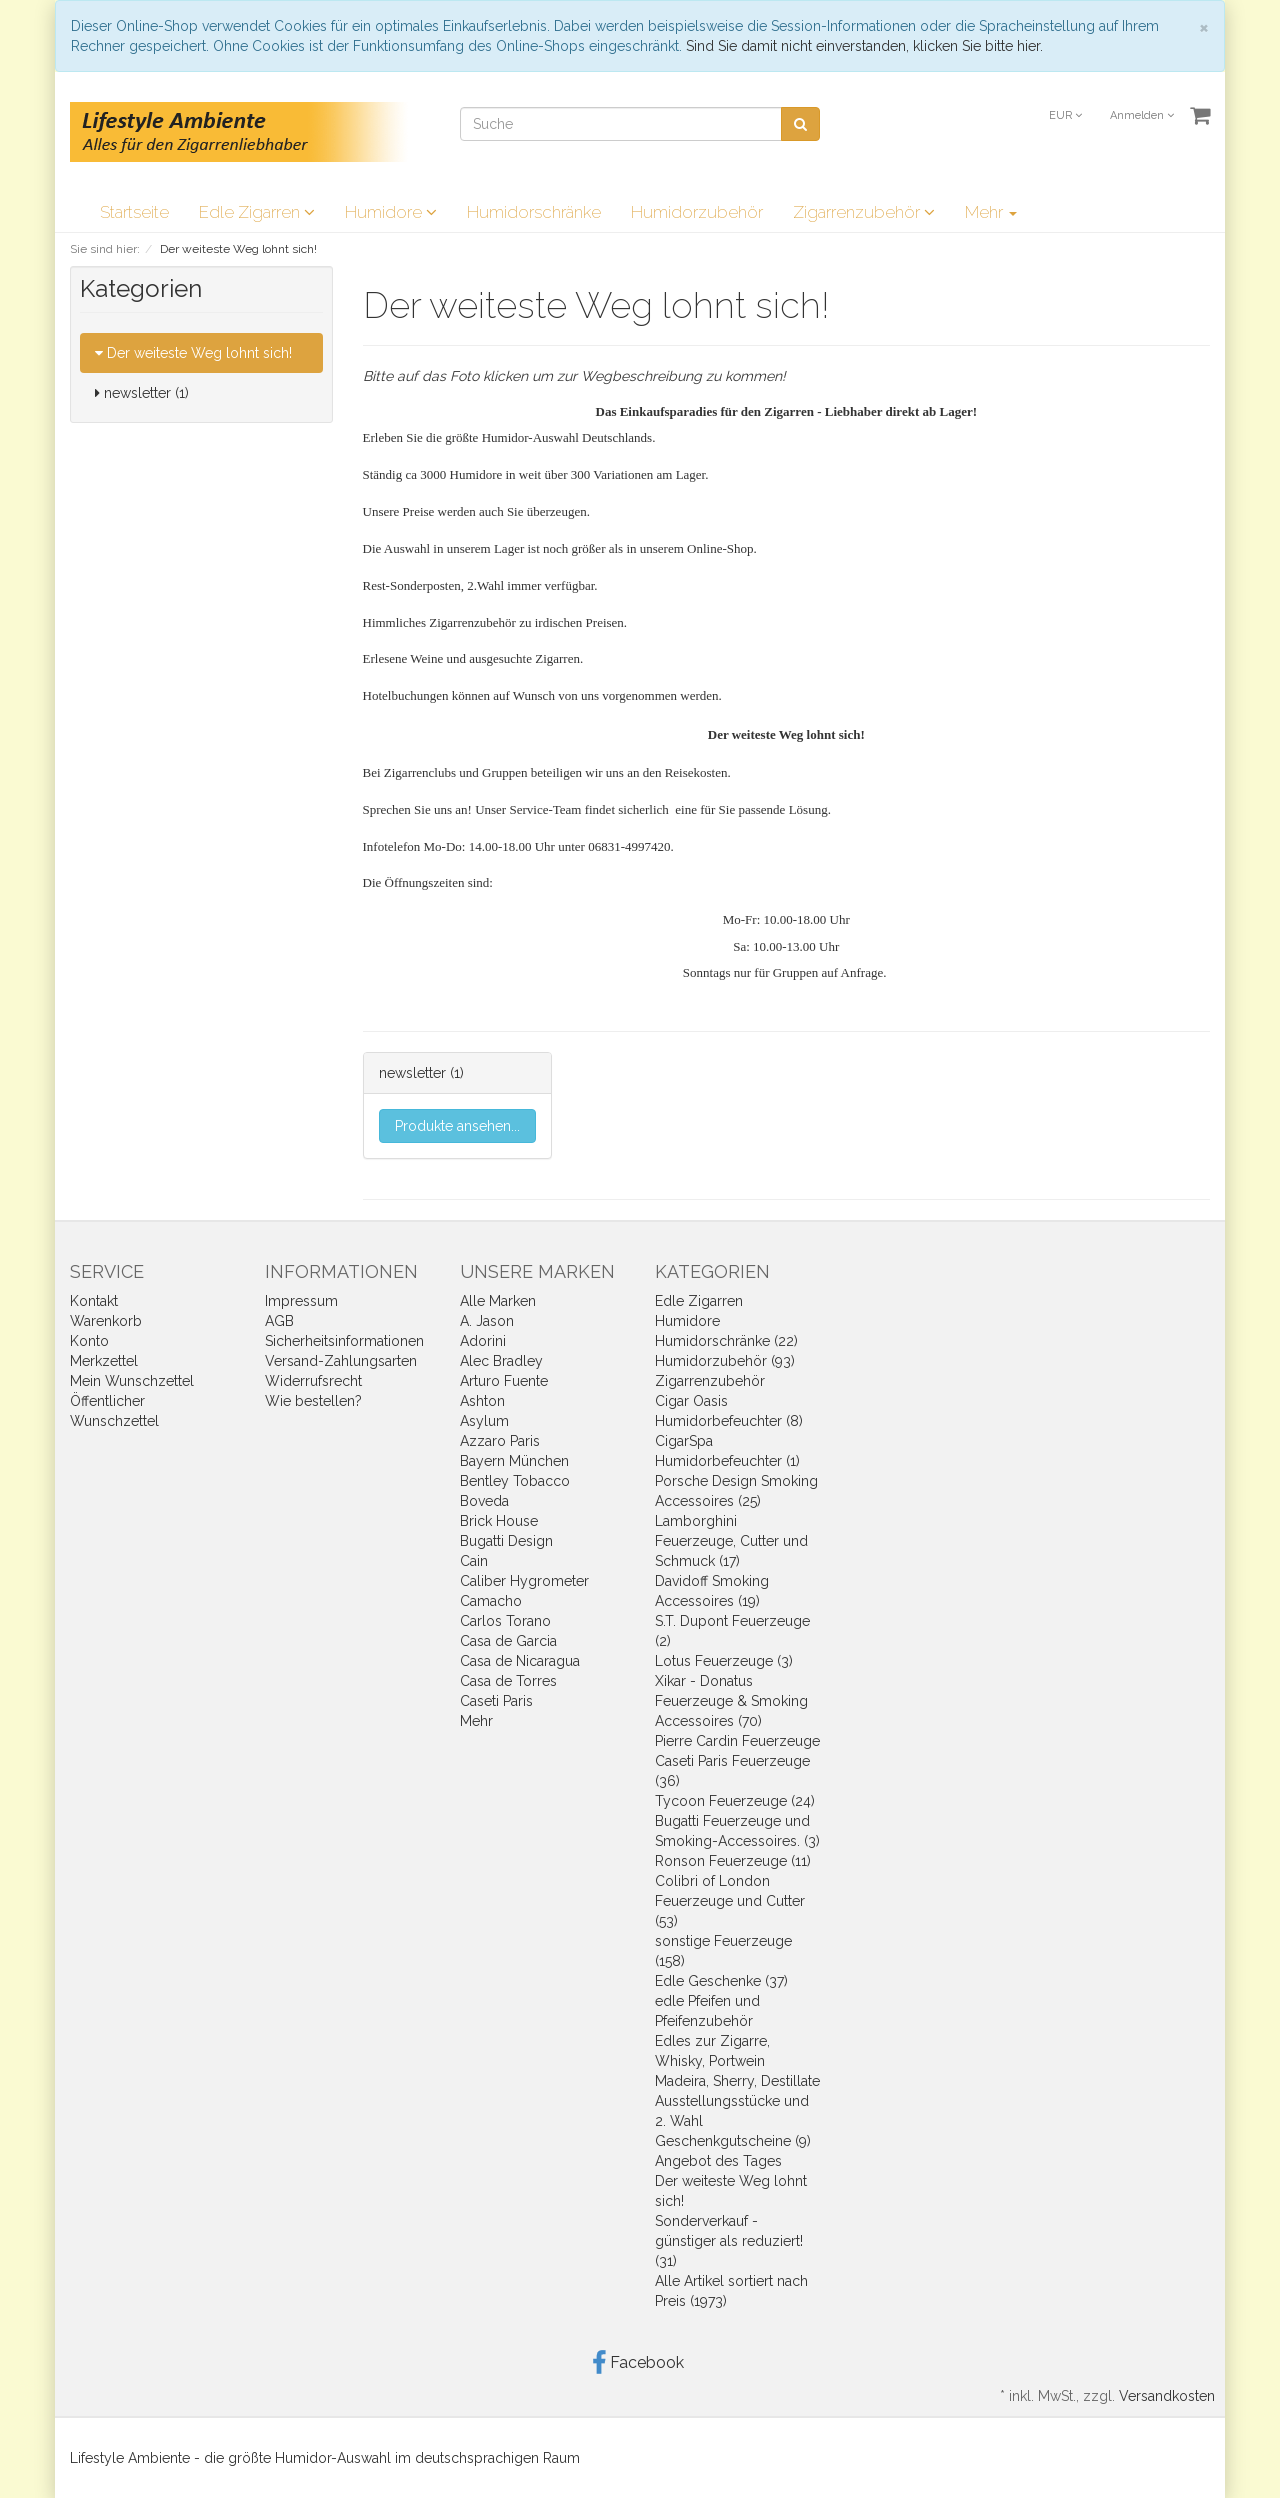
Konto (89, 1341)
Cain (474, 1561)
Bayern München (514, 1461)
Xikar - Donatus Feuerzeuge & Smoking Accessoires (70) (731, 1701)
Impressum (301, 1301)
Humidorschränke (534, 212)
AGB (279, 1321)
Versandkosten (1167, 2396)
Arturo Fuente (504, 1381)
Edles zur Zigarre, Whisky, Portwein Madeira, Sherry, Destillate (737, 2061)
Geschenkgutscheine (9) (733, 2141)
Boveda (484, 1501)
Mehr (991, 212)
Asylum (484, 1421)
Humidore (391, 212)
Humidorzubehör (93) (725, 1361)
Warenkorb (106, 1321)
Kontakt (94, 1301)
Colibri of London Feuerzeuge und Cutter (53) (730, 1901)
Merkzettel (104, 1361)
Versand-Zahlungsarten (341, 1361)
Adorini (483, 1341)
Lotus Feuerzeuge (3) (724, 1661)
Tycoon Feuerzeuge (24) (735, 1801)
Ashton (482, 1401)
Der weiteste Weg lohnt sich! (193, 353)
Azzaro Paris (500, 1441)
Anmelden (1142, 115)
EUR (1065, 115)
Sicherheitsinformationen (344, 1341)
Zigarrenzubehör (864, 212)
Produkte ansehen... (457, 1126)
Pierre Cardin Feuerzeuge (737, 1741)
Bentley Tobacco (515, 1481)
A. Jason (487, 1321)
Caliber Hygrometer (524, 1581)
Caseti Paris (496, 1701)
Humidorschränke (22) (726, 1341)
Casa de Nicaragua (520, 1661)
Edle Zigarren (257, 212)
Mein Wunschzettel (132, 1381)
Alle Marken (498, 1301)
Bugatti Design (506, 1541)
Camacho (491, 1601)
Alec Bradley (501, 1361)
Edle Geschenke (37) (721, 1981)
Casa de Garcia (508, 1641)
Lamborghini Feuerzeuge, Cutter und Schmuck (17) (731, 1541)
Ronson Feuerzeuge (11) (733, 1861)
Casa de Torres (508, 1681)
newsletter (412, 1073)
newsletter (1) (142, 393)
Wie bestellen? (313, 1401)
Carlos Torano (505, 1621)
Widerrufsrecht (313, 1381)
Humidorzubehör (697, 212)
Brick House (499, 1521)
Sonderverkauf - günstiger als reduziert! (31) (729, 2241)
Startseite (134, 212)
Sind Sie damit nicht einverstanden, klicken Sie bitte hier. (864, 46)
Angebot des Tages (718, 2161)
